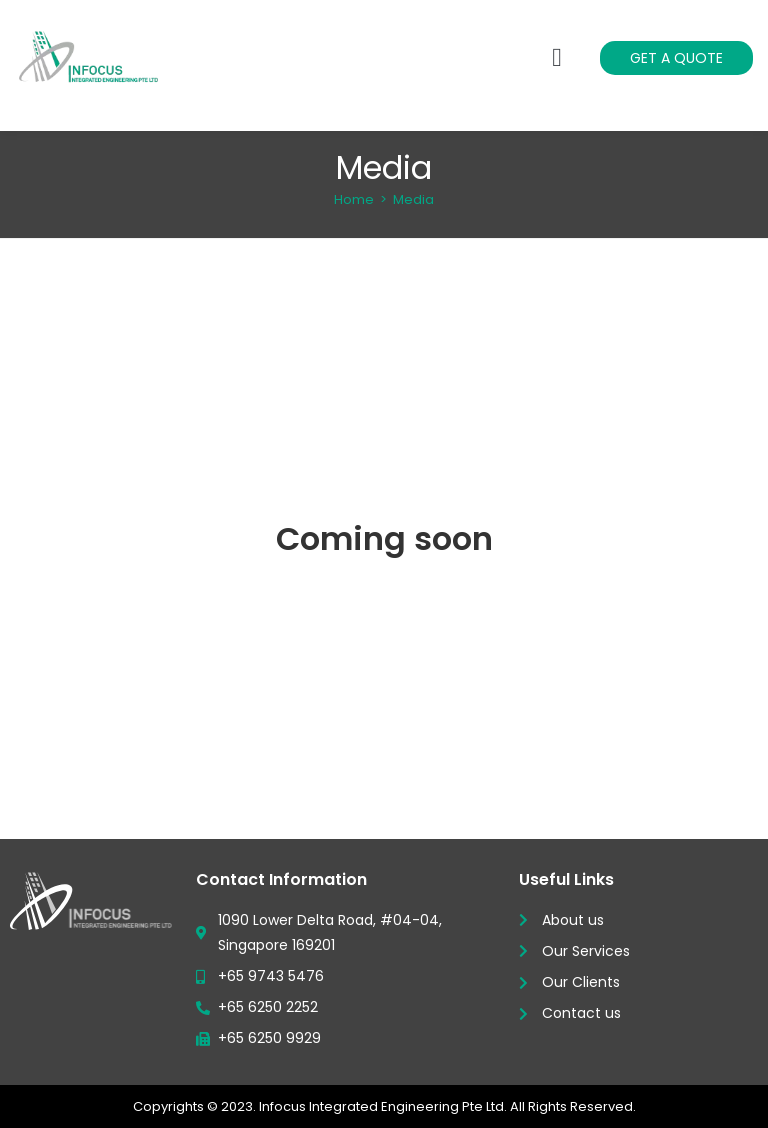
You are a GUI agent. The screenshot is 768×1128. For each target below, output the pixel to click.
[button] (557, 57)
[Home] (354, 199)
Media (413, 199)
